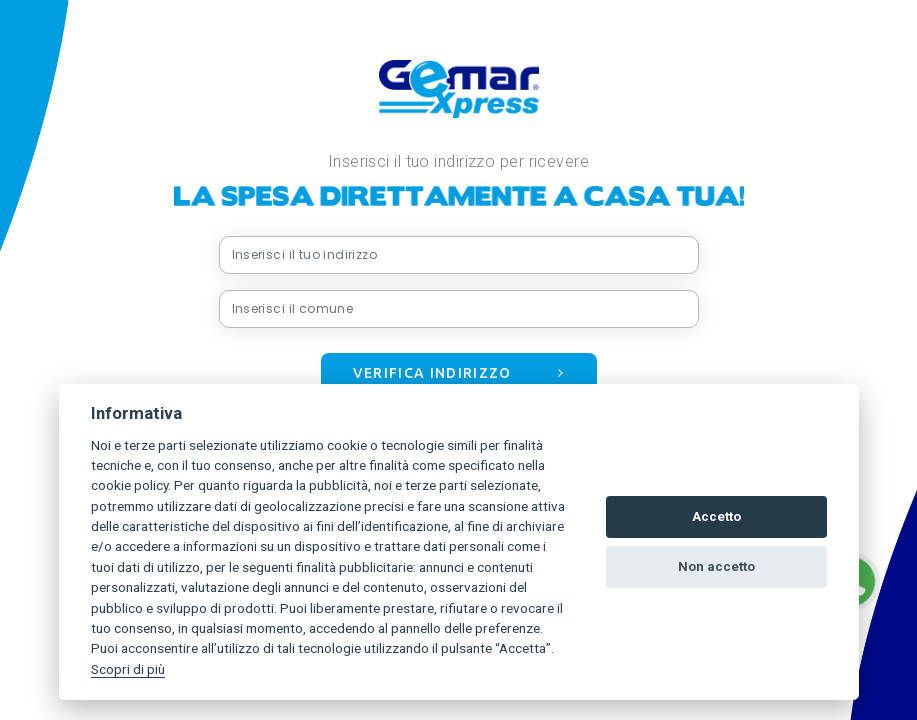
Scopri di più (128, 669)
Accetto (716, 516)
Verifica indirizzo (459, 373)
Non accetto (716, 566)
